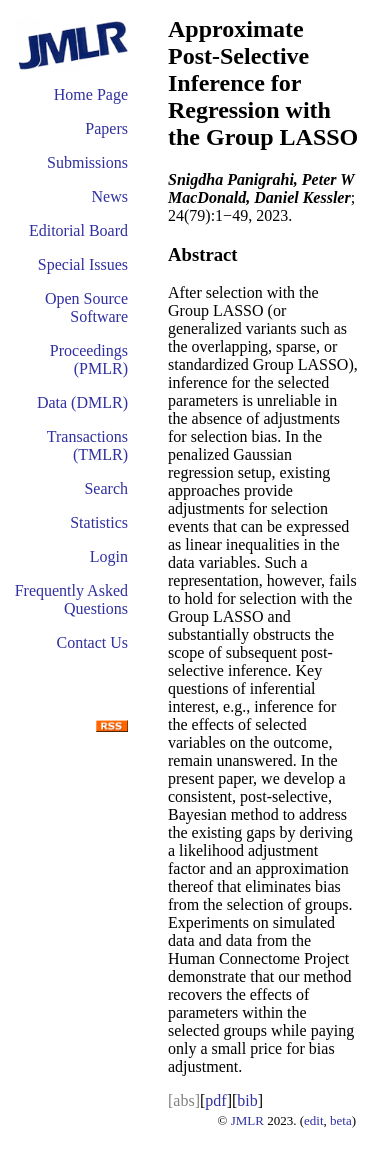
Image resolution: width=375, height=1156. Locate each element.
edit (314, 1120)
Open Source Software (86, 307)
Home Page (91, 94)
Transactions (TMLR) (87, 445)
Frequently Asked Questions (71, 599)
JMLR (247, 1120)
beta (341, 1120)
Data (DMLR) (82, 402)
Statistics (99, 522)
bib (247, 1100)
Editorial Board (78, 230)
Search (106, 488)
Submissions (87, 162)
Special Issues (83, 264)
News (110, 196)
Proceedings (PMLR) (89, 359)
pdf (215, 1100)
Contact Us (92, 642)
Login (109, 556)
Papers (106, 128)
